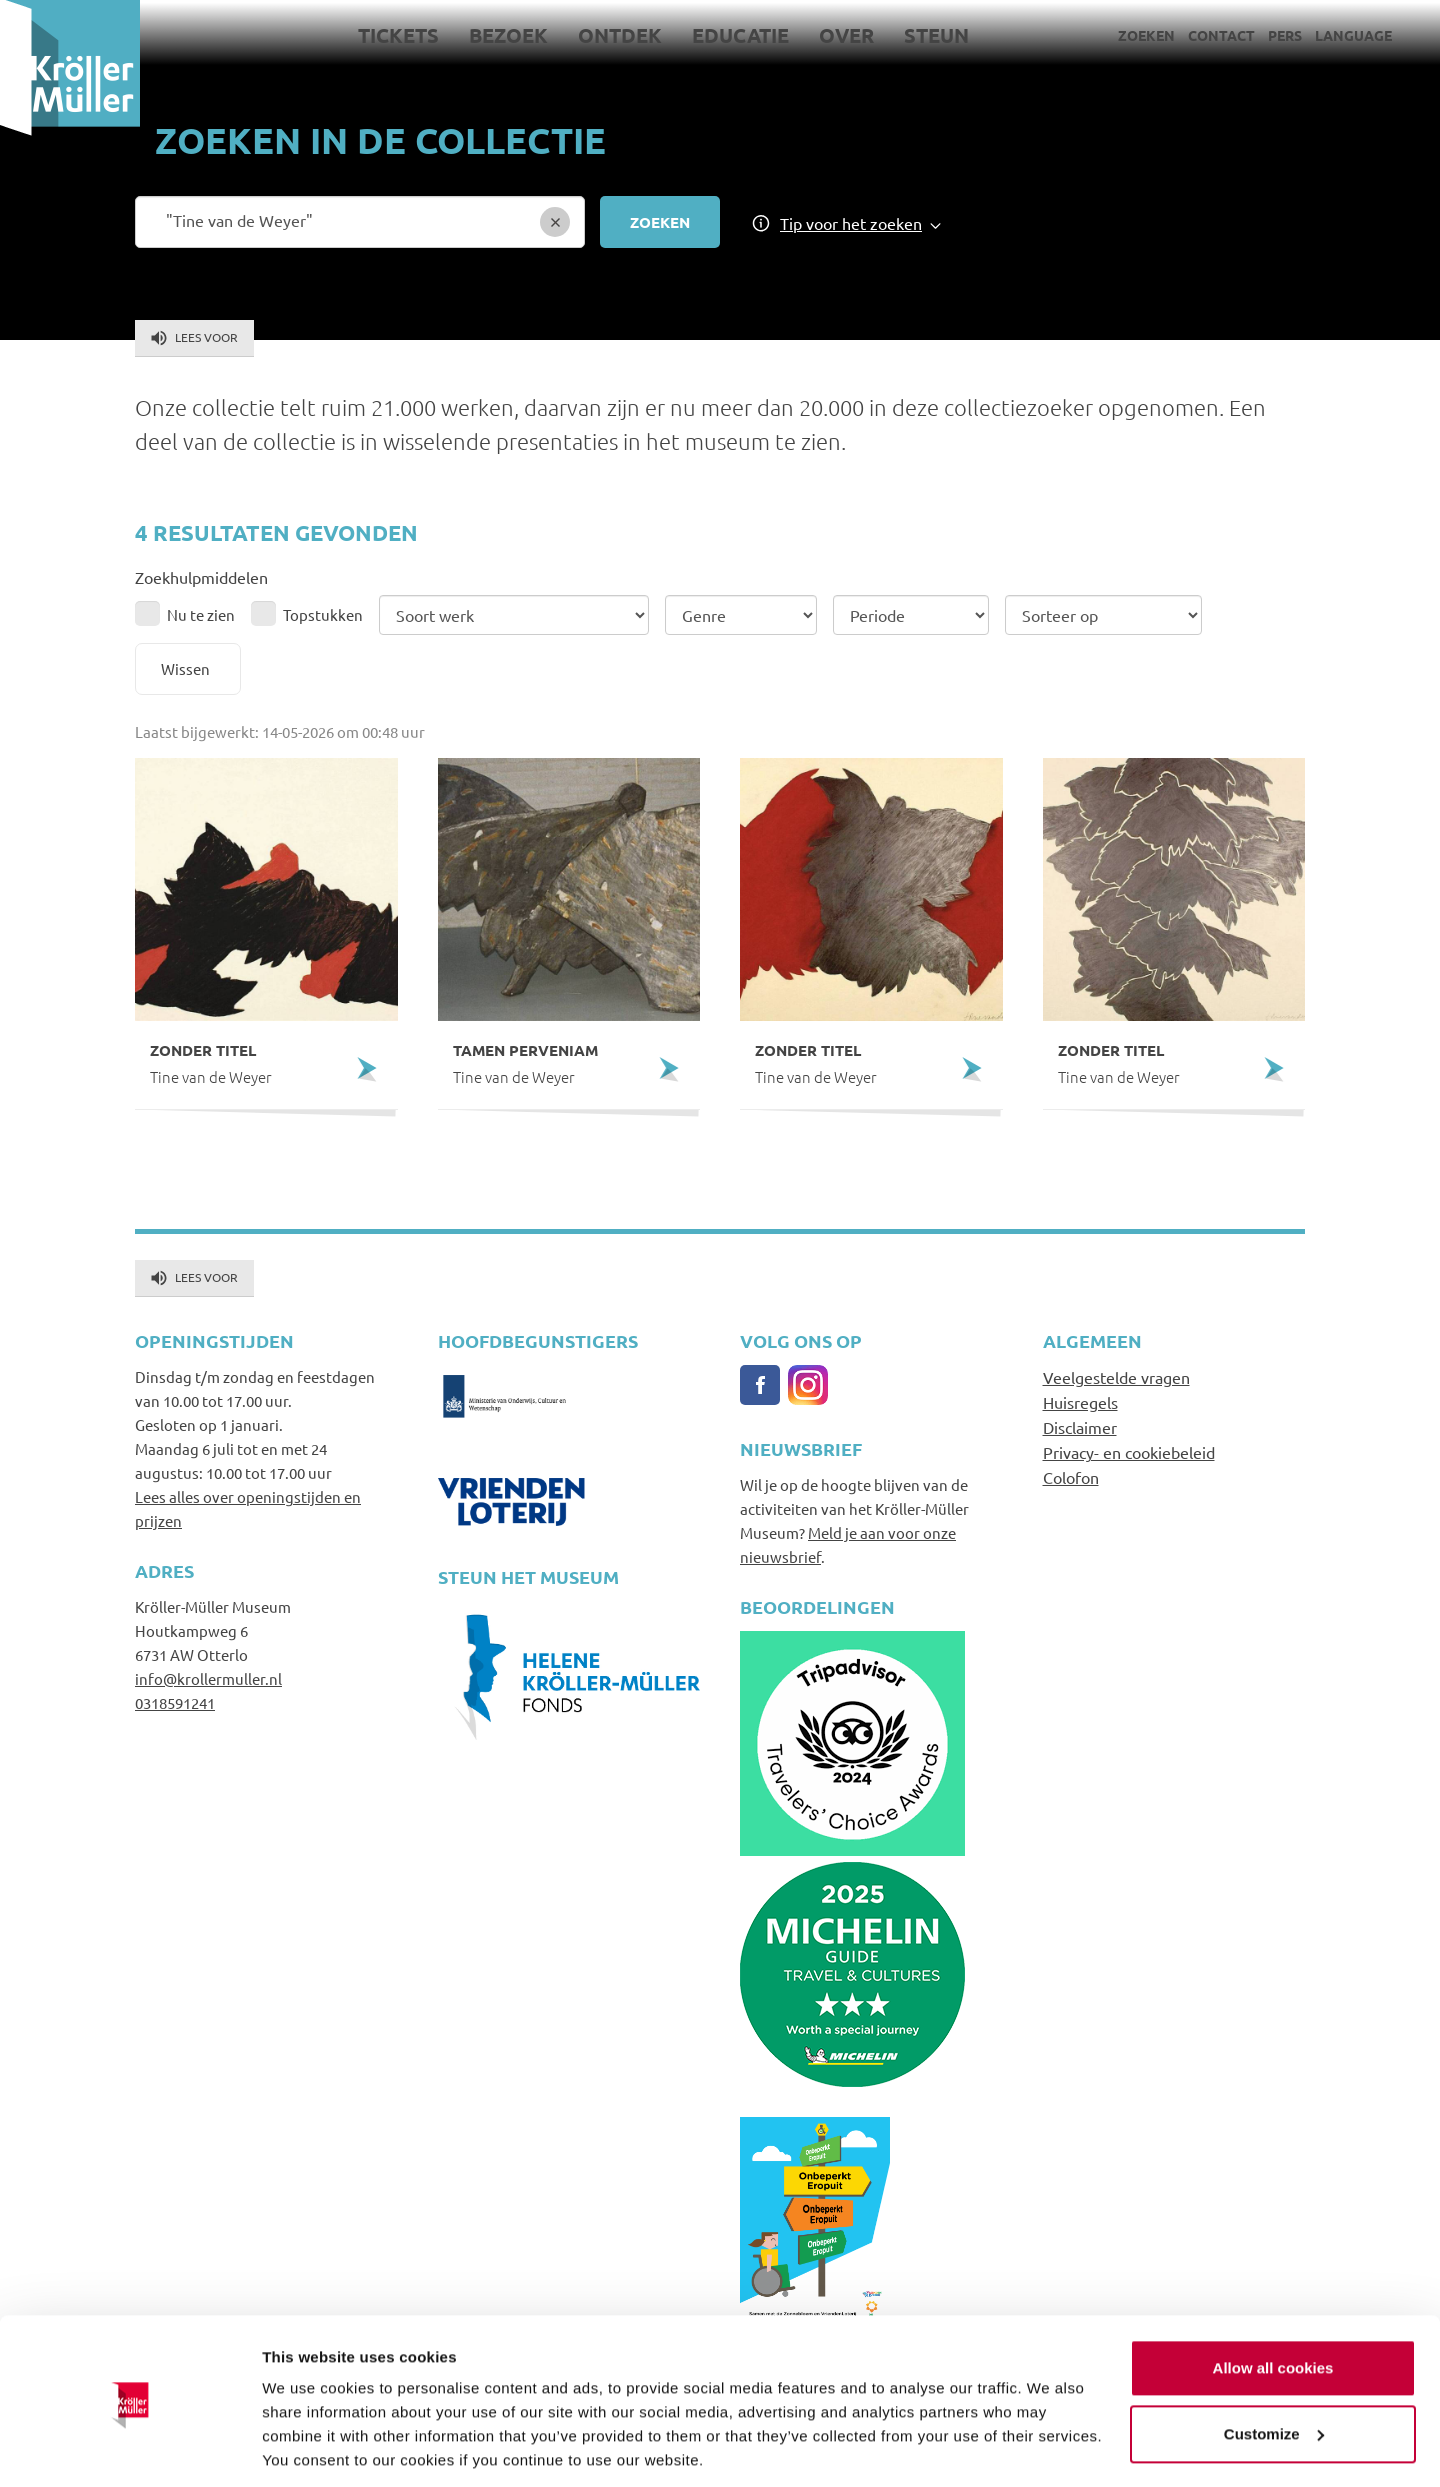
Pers (1285, 35)
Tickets (398, 35)
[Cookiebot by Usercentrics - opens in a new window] (129, 2448)
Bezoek (508, 35)
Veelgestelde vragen (1116, 1377)
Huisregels (1080, 1402)
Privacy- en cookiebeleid (1129, 1452)
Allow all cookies (1273, 2300)
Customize (1274, 2365)
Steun (936, 35)
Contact (1221, 35)
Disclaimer (1080, 1427)
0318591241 (175, 1702)
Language (1353, 35)
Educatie (740, 35)
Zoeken (1146, 35)
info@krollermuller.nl (208, 1678)
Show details (308, 2447)
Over (846, 35)
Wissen (185, 668)
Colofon (1071, 1477)
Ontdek (620, 35)
